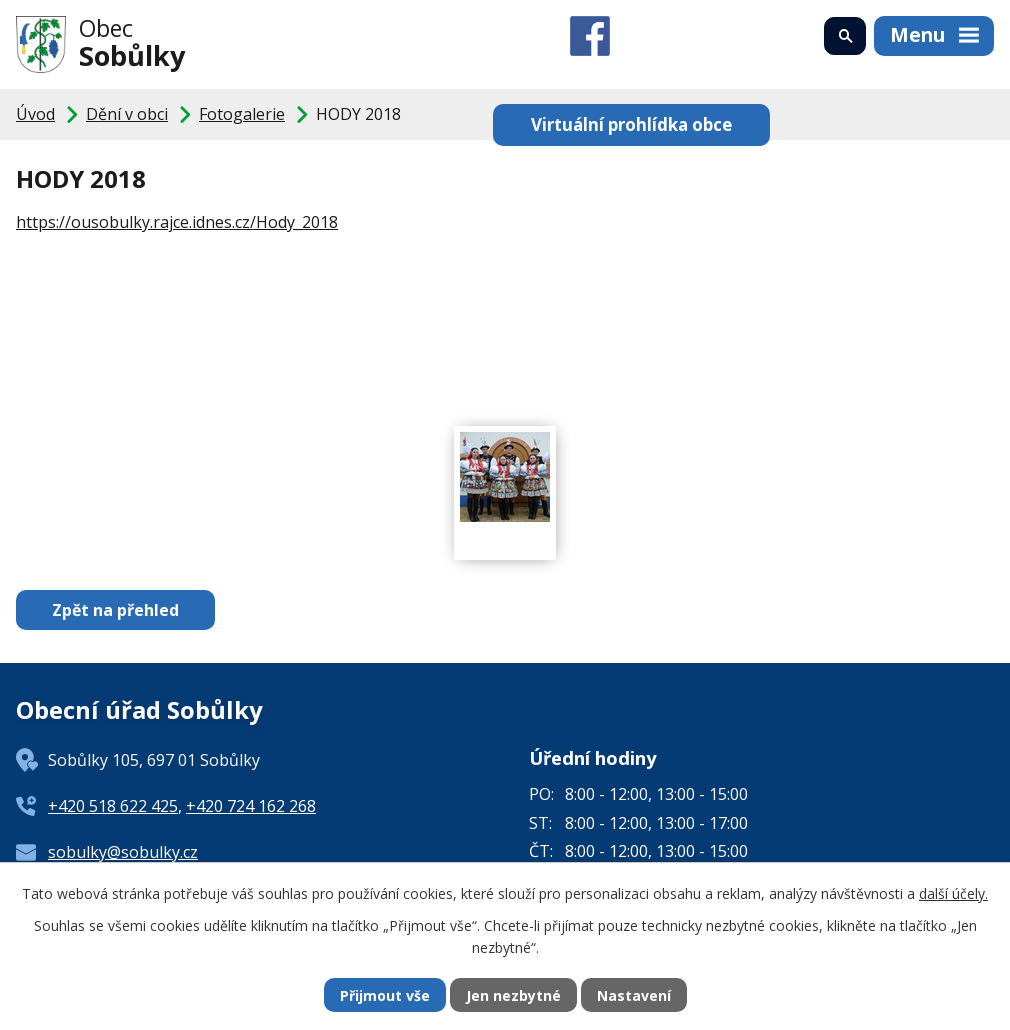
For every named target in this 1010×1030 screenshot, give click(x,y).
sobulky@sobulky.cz (123, 852)
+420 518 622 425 (113, 806)
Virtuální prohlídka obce (631, 124)
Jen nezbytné (513, 995)
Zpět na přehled (115, 610)
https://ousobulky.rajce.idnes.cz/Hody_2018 (177, 222)
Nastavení (634, 995)
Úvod (35, 114)
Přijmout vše (385, 995)
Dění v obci (127, 114)
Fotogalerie (242, 114)
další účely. (953, 893)
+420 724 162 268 (251, 806)
